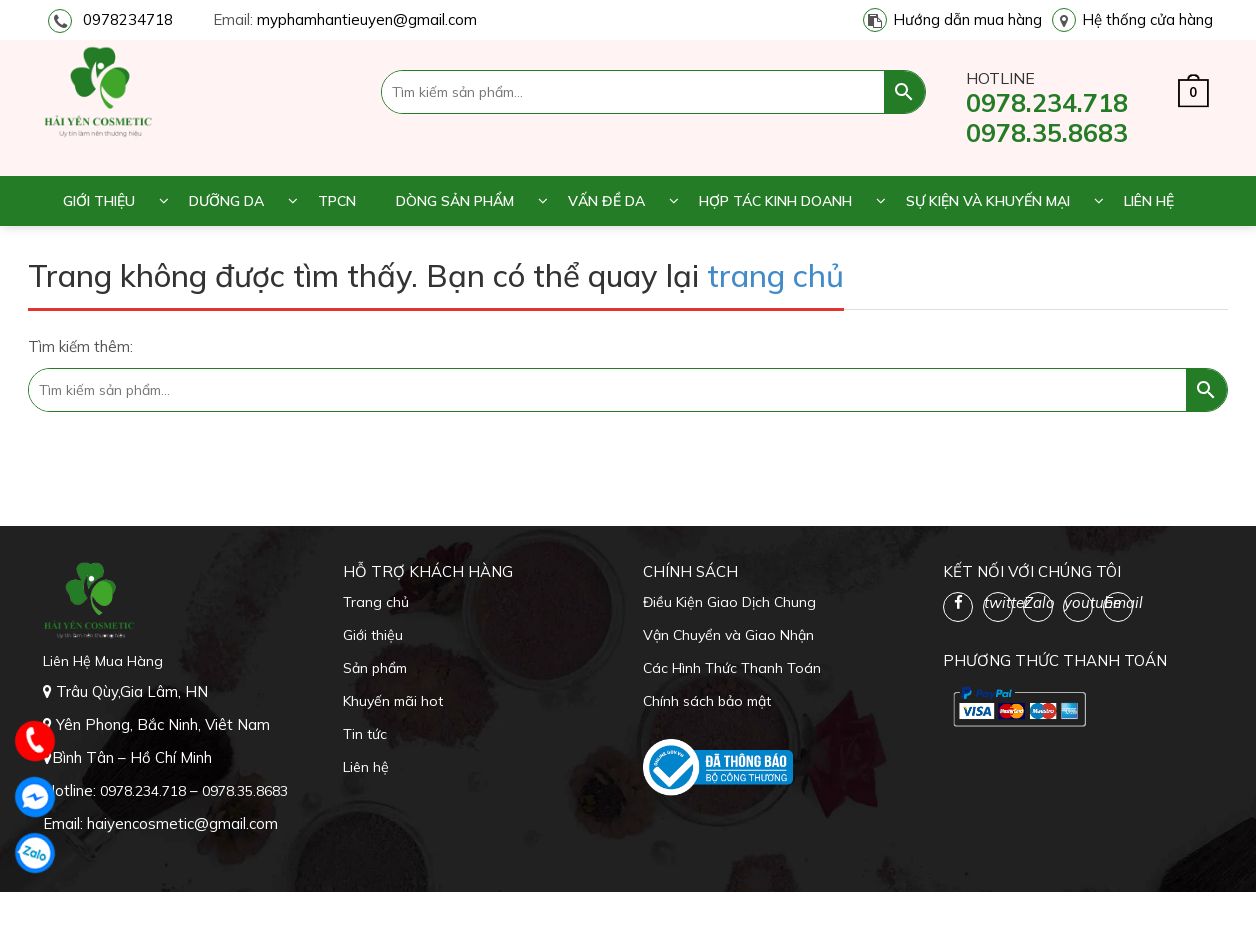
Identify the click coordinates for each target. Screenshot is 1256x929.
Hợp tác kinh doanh (775, 201)
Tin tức (365, 734)
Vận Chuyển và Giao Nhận (728, 635)
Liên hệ (1149, 201)
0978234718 (128, 19)
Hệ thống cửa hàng (1147, 19)
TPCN (337, 201)
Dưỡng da (226, 201)
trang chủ (775, 275)
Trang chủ (376, 602)
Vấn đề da (606, 201)
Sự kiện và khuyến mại (988, 201)
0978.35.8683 (1047, 132)
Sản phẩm (375, 668)
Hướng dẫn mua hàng (967, 19)
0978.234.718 (1047, 102)
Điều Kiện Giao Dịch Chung (729, 602)
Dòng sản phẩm (455, 201)
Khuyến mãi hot (393, 701)
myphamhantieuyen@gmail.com (367, 19)
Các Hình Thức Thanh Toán (732, 668)
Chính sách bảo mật (707, 701)
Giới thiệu (99, 201)
